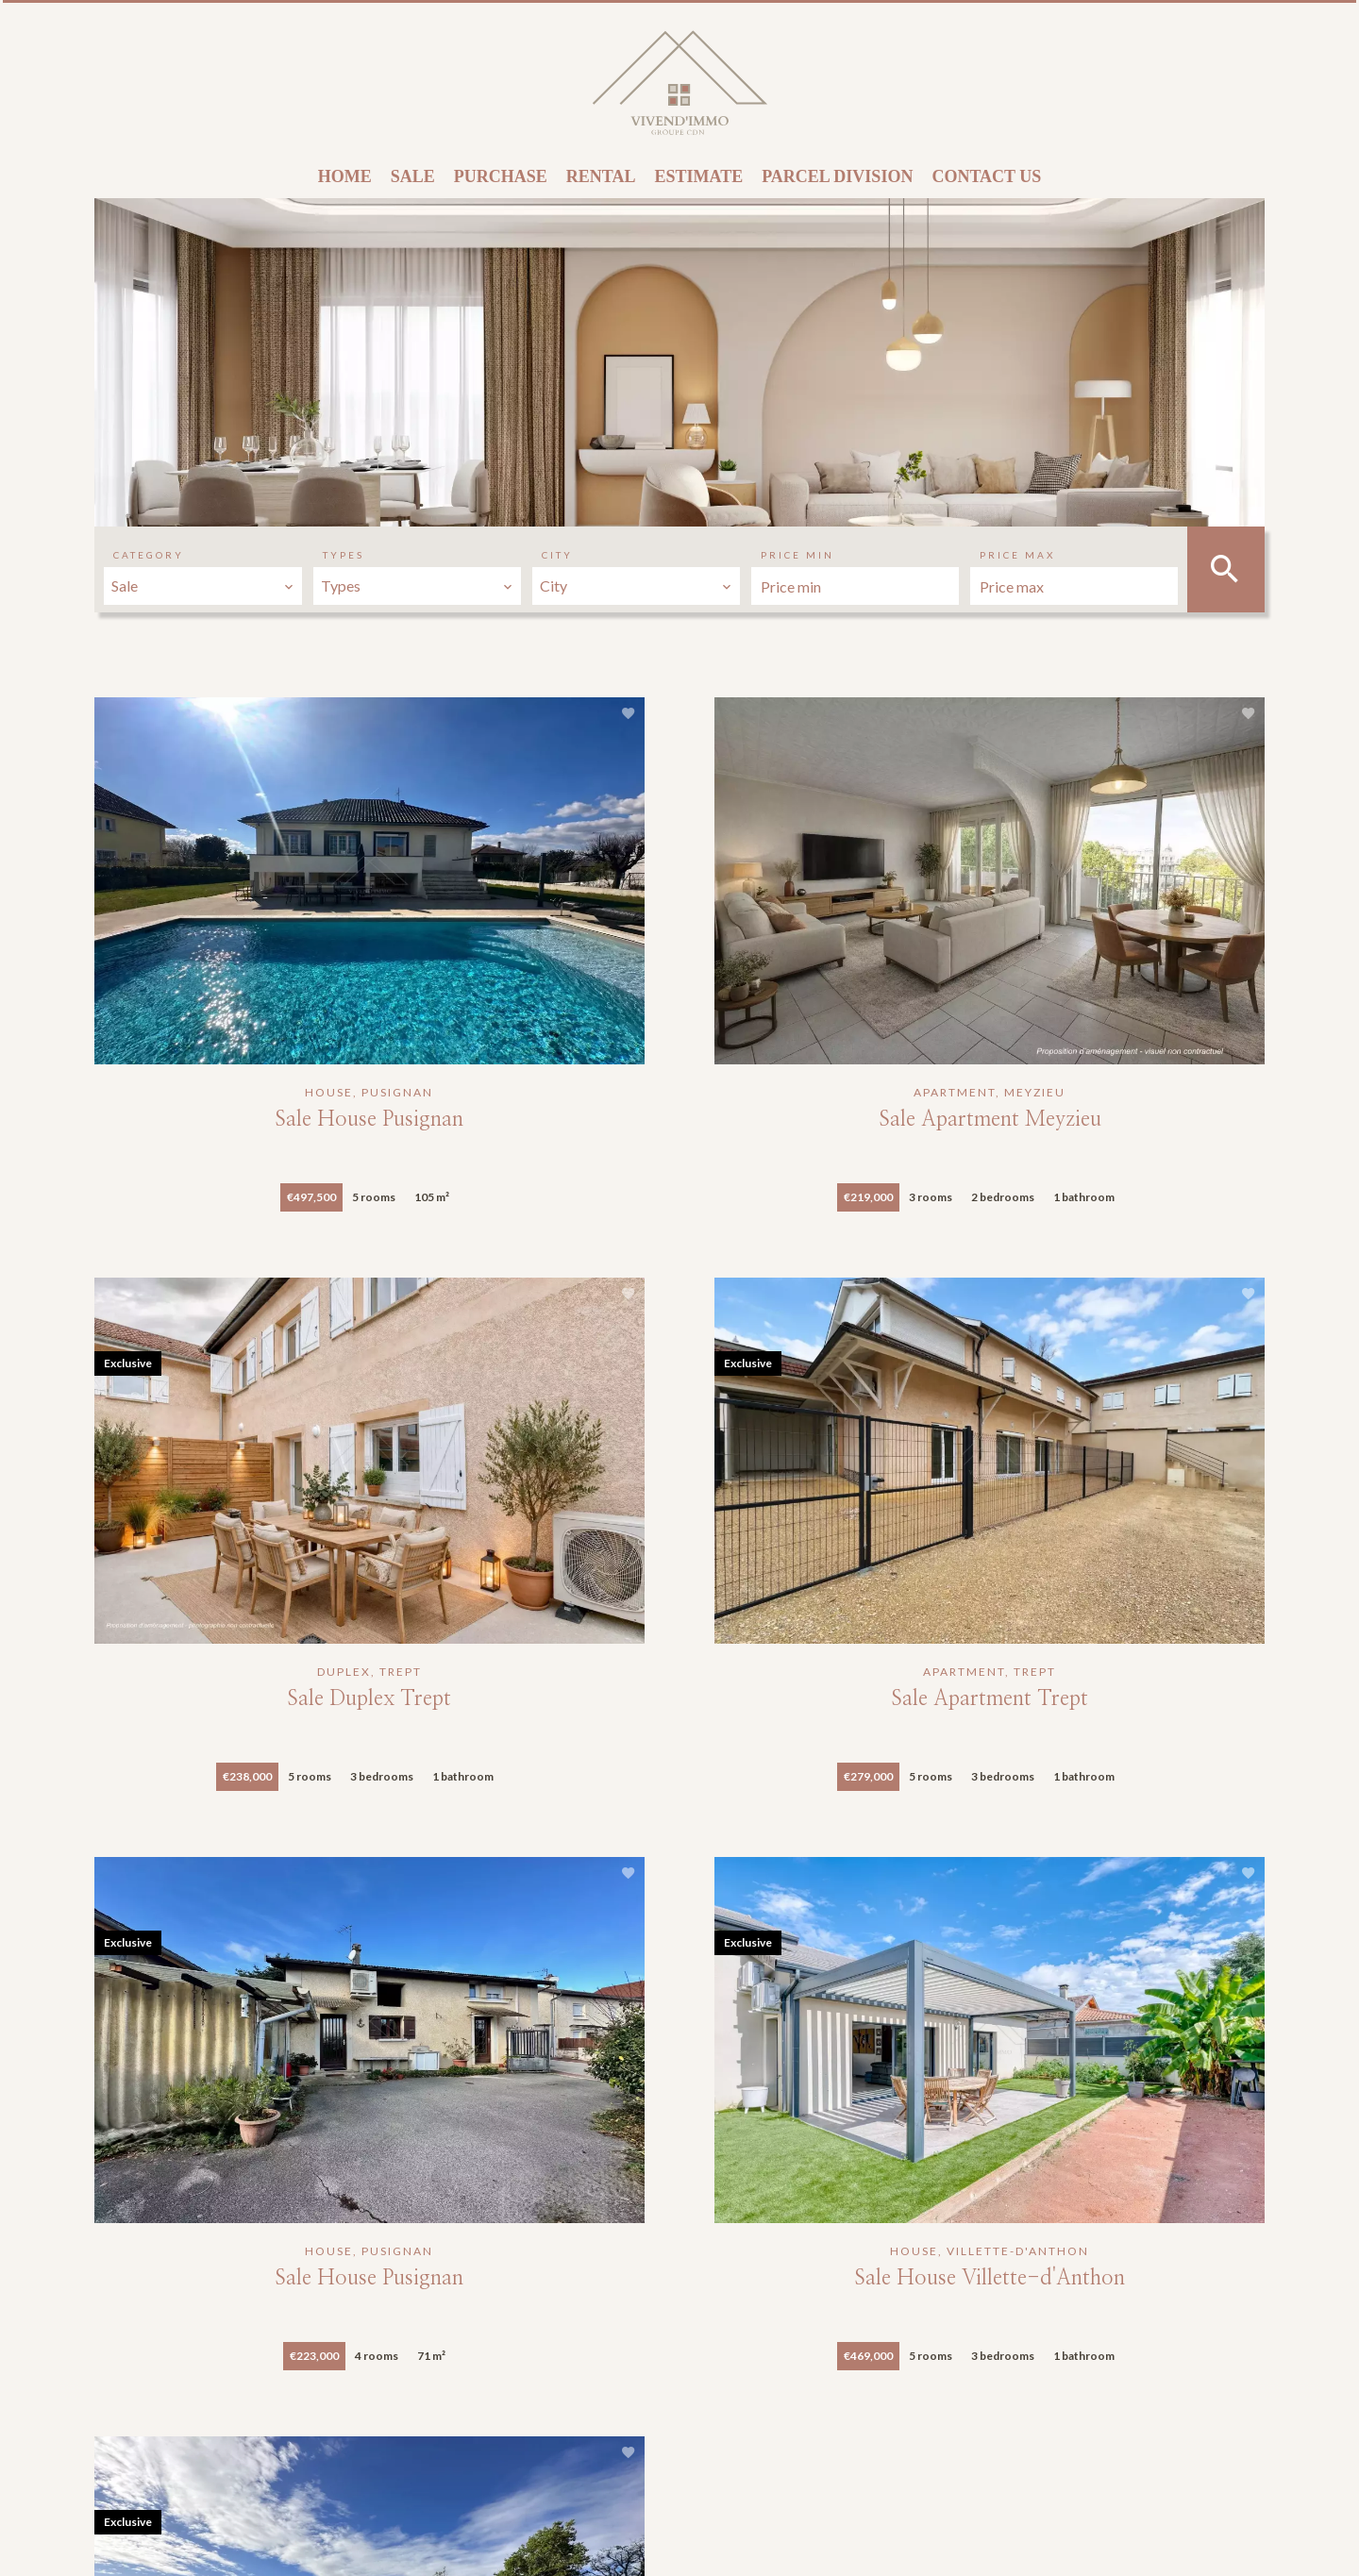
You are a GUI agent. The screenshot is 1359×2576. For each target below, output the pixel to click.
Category (148, 554)
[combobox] (203, 586)
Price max (1017, 554)
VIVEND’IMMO (686, 2330)
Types (343, 554)
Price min (797, 554)
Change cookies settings (529, 2535)
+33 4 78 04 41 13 (681, 2439)
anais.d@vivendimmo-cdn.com (721, 2463)
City (557, 554)
